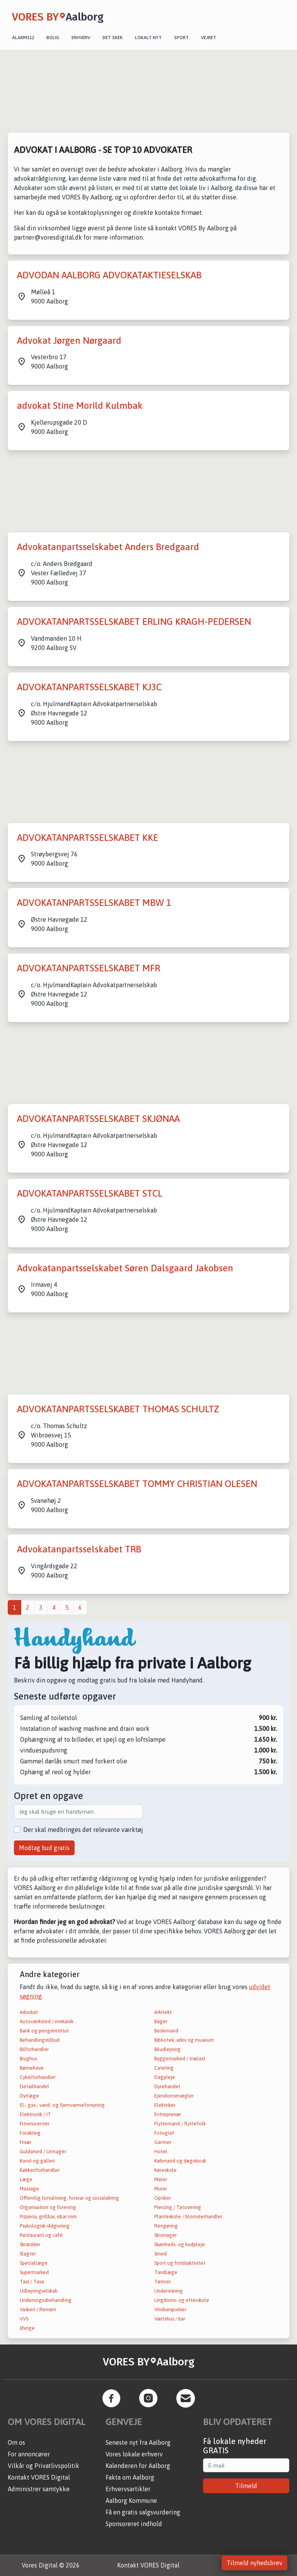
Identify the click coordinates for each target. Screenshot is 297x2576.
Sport (181, 37)
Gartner (162, 2142)
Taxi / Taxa (32, 2281)
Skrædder (30, 2244)
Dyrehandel (167, 2086)
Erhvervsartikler (128, 2488)
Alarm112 (23, 37)
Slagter (28, 2254)
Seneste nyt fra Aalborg (138, 2442)
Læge (26, 2179)
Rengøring (166, 2226)
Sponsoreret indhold (134, 2523)
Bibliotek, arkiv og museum (184, 2040)
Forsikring (30, 2133)
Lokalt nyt (148, 37)
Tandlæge (166, 2272)
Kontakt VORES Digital (39, 2477)
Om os (16, 2442)
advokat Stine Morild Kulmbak (80, 405)
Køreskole (165, 2170)
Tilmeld (246, 2485)
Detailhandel (34, 2086)
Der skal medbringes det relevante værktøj (83, 1829)
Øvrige (27, 2328)
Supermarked (34, 2272)
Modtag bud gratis (44, 1847)
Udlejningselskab (39, 2291)
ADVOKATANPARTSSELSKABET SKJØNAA (98, 1118)
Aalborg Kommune (131, 2500)
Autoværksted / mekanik (46, 2021)
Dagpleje (164, 2077)
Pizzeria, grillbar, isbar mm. (49, 2216)
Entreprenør (167, 2114)
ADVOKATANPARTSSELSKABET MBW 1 (94, 902)
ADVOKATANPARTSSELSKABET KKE (87, 837)
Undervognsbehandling (46, 2300)
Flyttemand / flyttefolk (180, 2124)
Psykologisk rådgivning (45, 2226)
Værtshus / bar (169, 2319)
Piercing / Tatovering (177, 2207)
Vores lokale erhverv (134, 2454)
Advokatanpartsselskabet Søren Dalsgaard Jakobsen (125, 1268)
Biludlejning (167, 2049)
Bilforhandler (34, 2049)
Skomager (165, 2235)
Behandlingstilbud (40, 2040)
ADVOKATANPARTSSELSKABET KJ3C (89, 687)
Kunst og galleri (37, 2161)
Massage (29, 2189)
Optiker (162, 2198)
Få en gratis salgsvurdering (143, 2512)
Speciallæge (34, 2263)
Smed (160, 2254)
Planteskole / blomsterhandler (188, 2216)
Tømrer (162, 2281)
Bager (160, 2021)
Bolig (52, 37)
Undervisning (168, 2291)
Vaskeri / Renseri (38, 2309)
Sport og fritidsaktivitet (179, 2263)
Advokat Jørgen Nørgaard (69, 340)
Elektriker (165, 2105)
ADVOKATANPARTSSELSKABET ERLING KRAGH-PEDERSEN (134, 621)
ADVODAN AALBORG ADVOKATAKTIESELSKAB (109, 275)
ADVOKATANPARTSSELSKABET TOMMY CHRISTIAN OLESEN (137, 1483)
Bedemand (166, 2031)
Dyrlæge (29, 2096)
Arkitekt (163, 2012)
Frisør (25, 2142)
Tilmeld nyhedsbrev (254, 2562)
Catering (164, 2068)
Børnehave (32, 2068)
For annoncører (29, 2454)
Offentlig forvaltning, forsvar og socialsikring (69, 2198)
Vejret (208, 37)
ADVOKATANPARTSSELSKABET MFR (88, 968)
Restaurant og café (41, 2235)
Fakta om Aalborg (130, 2477)
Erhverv (81, 37)
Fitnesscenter (35, 2124)
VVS (24, 2319)
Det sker (112, 37)
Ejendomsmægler (174, 2096)
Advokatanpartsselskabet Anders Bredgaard (108, 547)
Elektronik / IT (35, 2114)
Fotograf (164, 2133)
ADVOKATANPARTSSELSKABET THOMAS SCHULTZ (118, 1409)
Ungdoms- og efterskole (181, 2300)
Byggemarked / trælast (179, 2058)
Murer (160, 2189)
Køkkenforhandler (40, 2170)
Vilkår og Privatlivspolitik (43, 2465)
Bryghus (28, 2058)
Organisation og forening (48, 2207)
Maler (160, 2179)
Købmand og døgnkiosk (180, 2161)
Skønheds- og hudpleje (179, 2244)
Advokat (29, 2012)
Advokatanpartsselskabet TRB (79, 1549)
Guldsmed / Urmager (43, 2151)
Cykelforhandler (38, 2077)
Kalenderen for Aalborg (138, 2465)
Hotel (160, 2151)
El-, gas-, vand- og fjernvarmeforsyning (62, 2105)
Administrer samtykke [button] (39, 2488)
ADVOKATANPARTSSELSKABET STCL (89, 1193)
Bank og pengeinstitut (44, 2031)
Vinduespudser (170, 2309)
